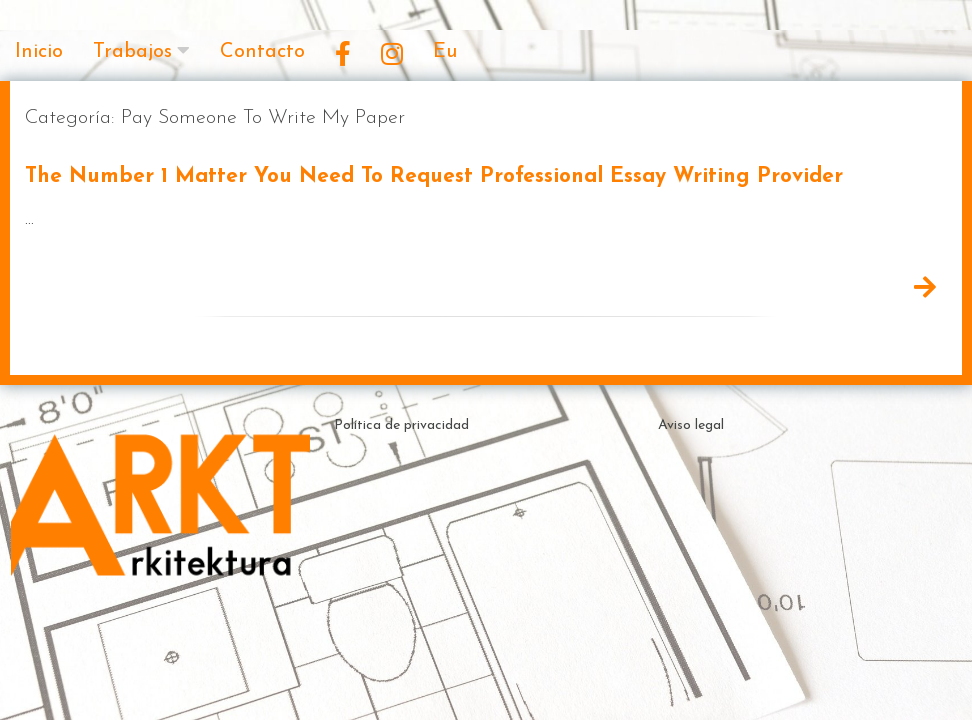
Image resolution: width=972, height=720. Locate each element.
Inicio (39, 52)
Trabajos (132, 52)
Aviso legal (691, 425)
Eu (445, 52)
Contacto (262, 52)
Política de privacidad (401, 425)
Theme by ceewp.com (540, 679)
